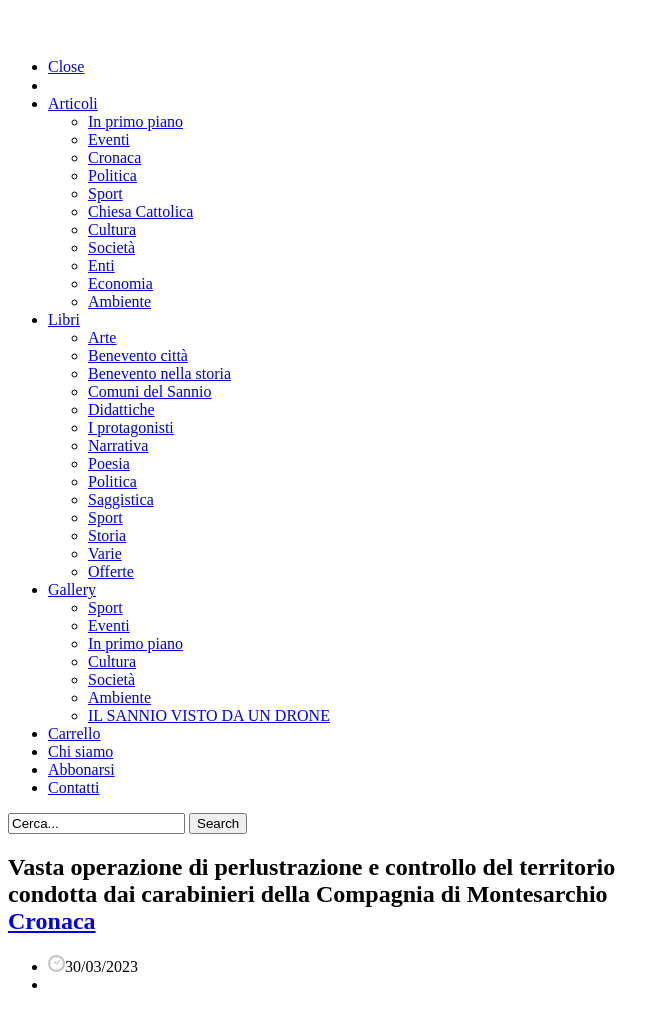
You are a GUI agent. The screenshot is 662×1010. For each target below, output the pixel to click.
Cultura (112, 229)
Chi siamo (80, 751)
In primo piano (135, 121)
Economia (120, 283)
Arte (102, 337)
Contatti (74, 787)
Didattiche (121, 409)
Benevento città (138, 355)
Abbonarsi (81, 769)
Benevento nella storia (159, 373)
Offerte (111, 571)
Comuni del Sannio (150, 391)
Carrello (74, 733)
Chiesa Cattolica (140, 211)
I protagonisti (131, 427)
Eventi (109, 139)
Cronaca (114, 157)
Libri (64, 319)
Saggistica (121, 499)
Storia (107, 535)
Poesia (109, 463)
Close (66, 66)
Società (111, 247)
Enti (101, 265)
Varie (105, 553)
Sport (105, 193)
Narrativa (118, 445)
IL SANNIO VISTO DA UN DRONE (209, 715)
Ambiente (119, 301)
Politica (112, 175)
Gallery (72, 589)
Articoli (73, 103)
